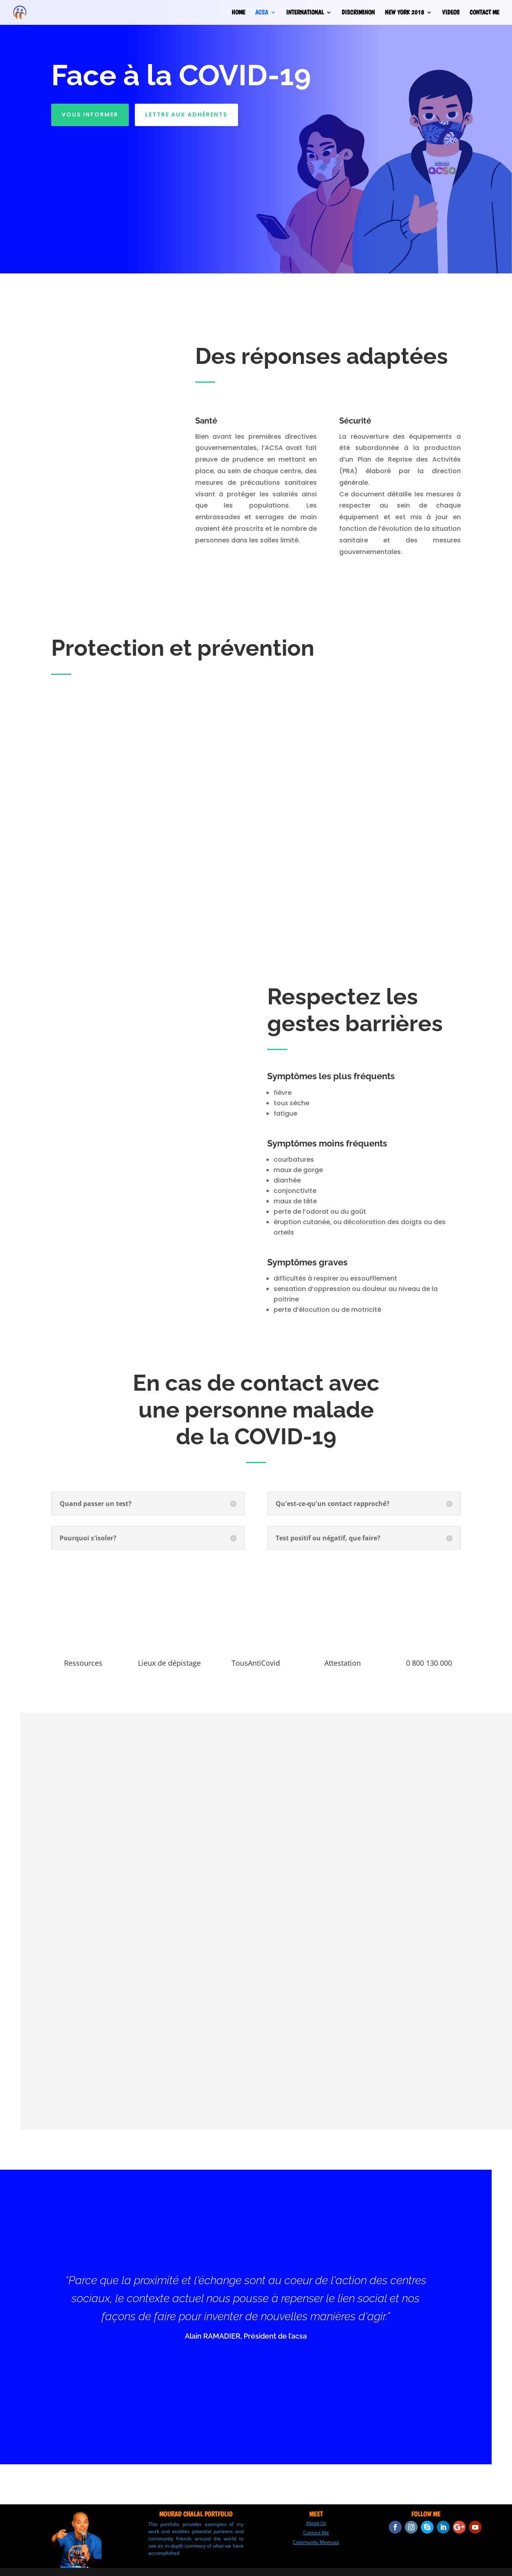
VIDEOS (451, 13)
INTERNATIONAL (305, 13)
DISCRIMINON (358, 13)
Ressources (83, 1663)
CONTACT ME (484, 13)
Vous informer (90, 114)
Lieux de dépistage (169, 1663)
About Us (316, 2523)
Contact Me (316, 2532)
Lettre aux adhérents (186, 114)
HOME (238, 13)
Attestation (342, 1663)
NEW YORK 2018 (404, 13)
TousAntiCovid (256, 1663)
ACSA (261, 13)
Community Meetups (316, 2542)
